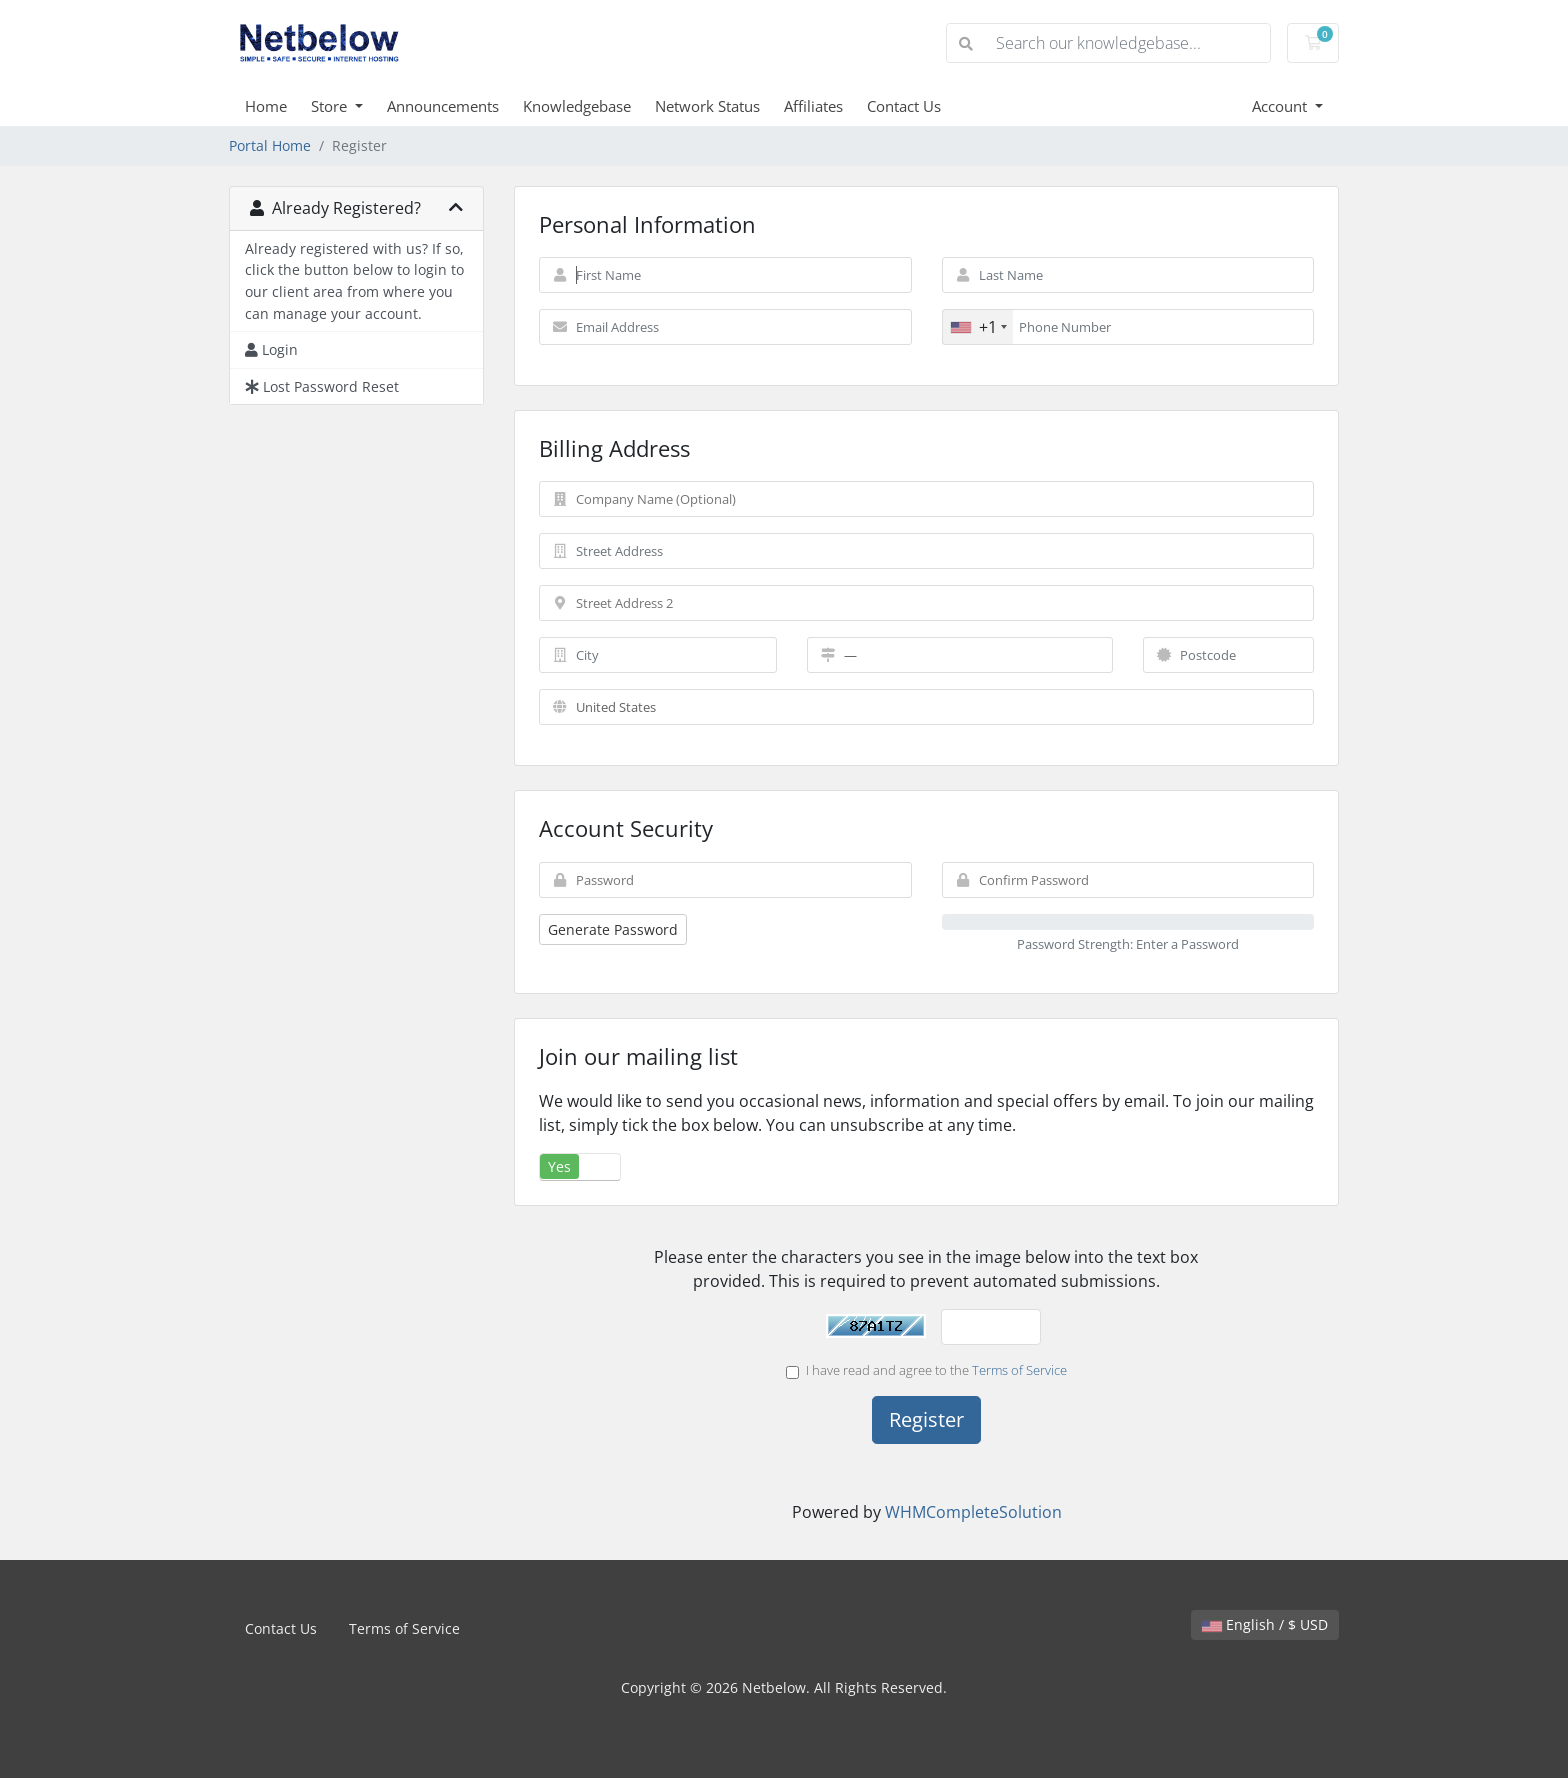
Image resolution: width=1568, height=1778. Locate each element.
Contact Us (904, 106)
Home (266, 106)
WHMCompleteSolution (973, 1512)
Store (331, 106)
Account (1281, 106)
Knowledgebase (577, 106)
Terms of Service (1019, 1370)
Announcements (443, 106)
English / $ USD (1265, 1624)
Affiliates (813, 106)
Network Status (707, 106)
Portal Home (270, 145)
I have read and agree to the (926, 1370)
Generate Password (613, 929)
